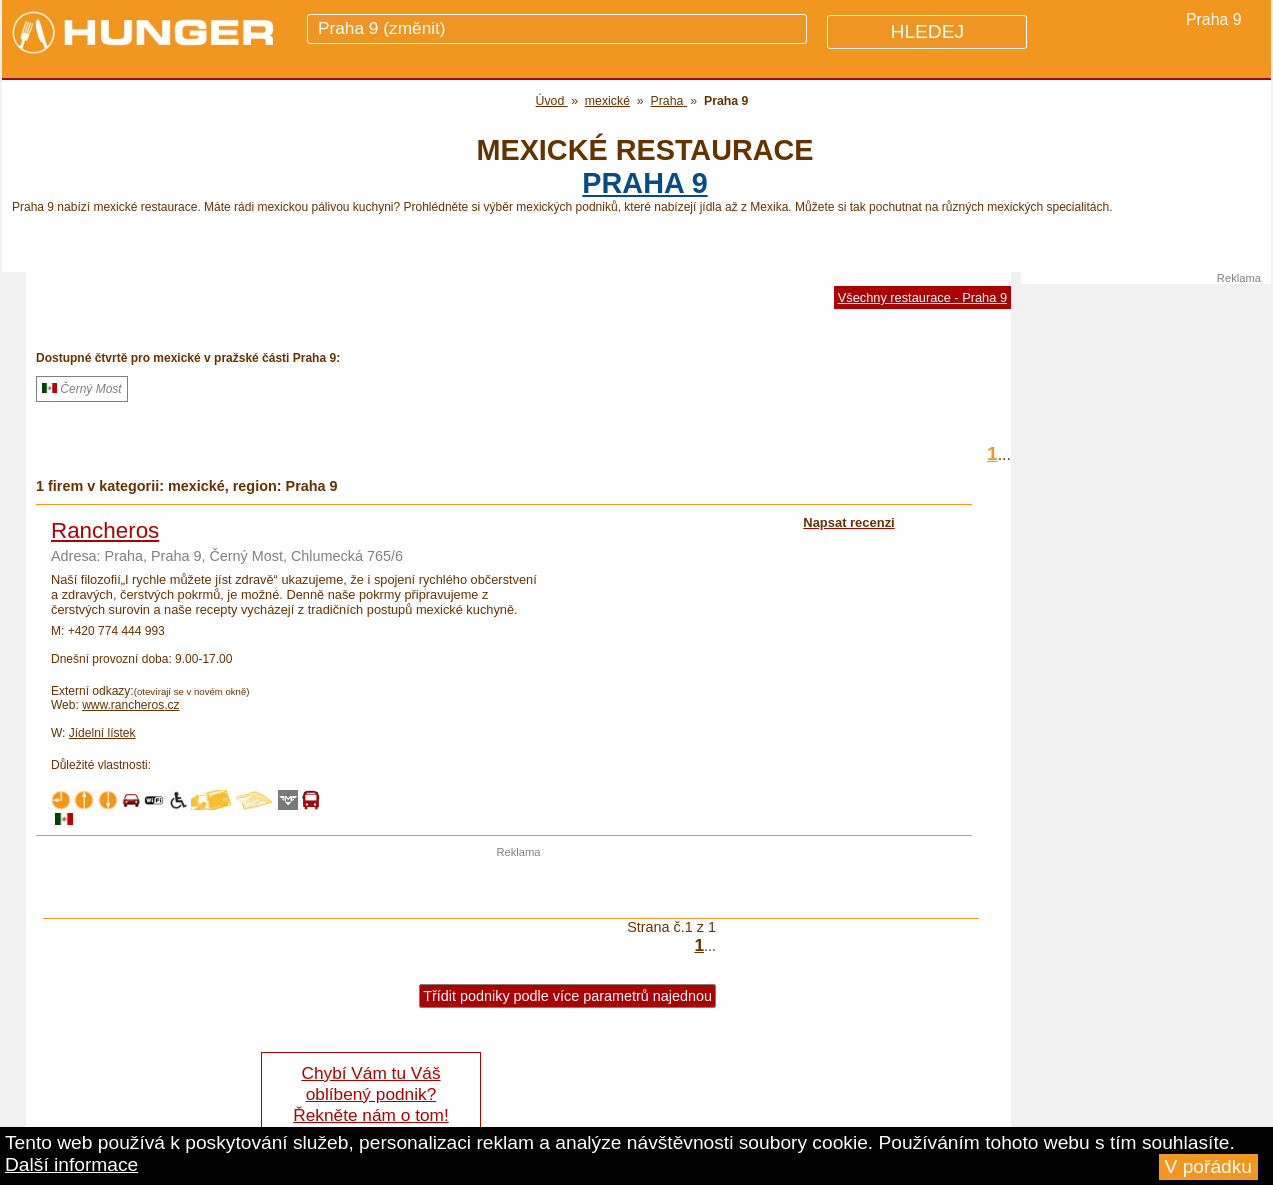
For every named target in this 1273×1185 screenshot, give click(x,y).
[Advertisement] (519, 888)
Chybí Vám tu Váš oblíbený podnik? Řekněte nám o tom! (370, 1094)
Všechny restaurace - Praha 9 (922, 297)
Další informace (71, 1164)
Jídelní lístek (102, 733)
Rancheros (105, 530)
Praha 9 (644, 183)
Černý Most (82, 389)
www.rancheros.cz (130, 705)
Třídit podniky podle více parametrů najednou (567, 996)
